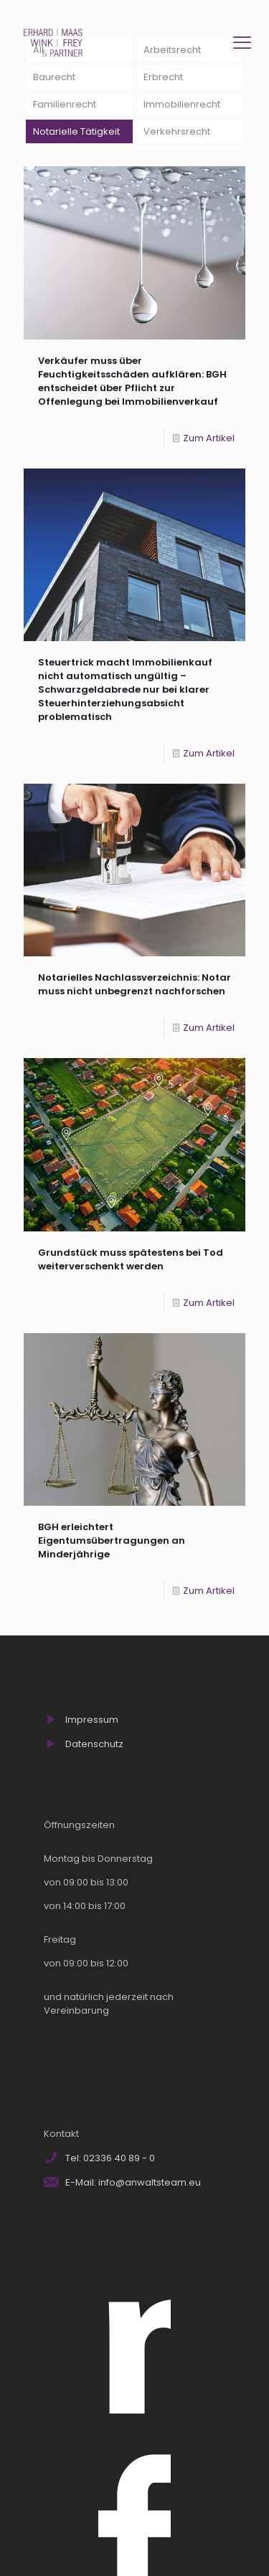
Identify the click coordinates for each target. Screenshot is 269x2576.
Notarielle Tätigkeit (76, 131)
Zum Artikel (209, 438)
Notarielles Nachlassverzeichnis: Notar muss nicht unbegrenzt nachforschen (134, 984)
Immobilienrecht (181, 104)
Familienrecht (64, 104)
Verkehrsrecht (176, 131)
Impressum (91, 1719)
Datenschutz (94, 1744)
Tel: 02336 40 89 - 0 (110, 2158)
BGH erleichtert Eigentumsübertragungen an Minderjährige (111, 1540)
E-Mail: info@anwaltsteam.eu (133, 2182)
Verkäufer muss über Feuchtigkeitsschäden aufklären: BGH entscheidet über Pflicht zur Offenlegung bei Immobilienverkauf (132, 381)
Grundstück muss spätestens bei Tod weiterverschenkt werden (130, 1259)
